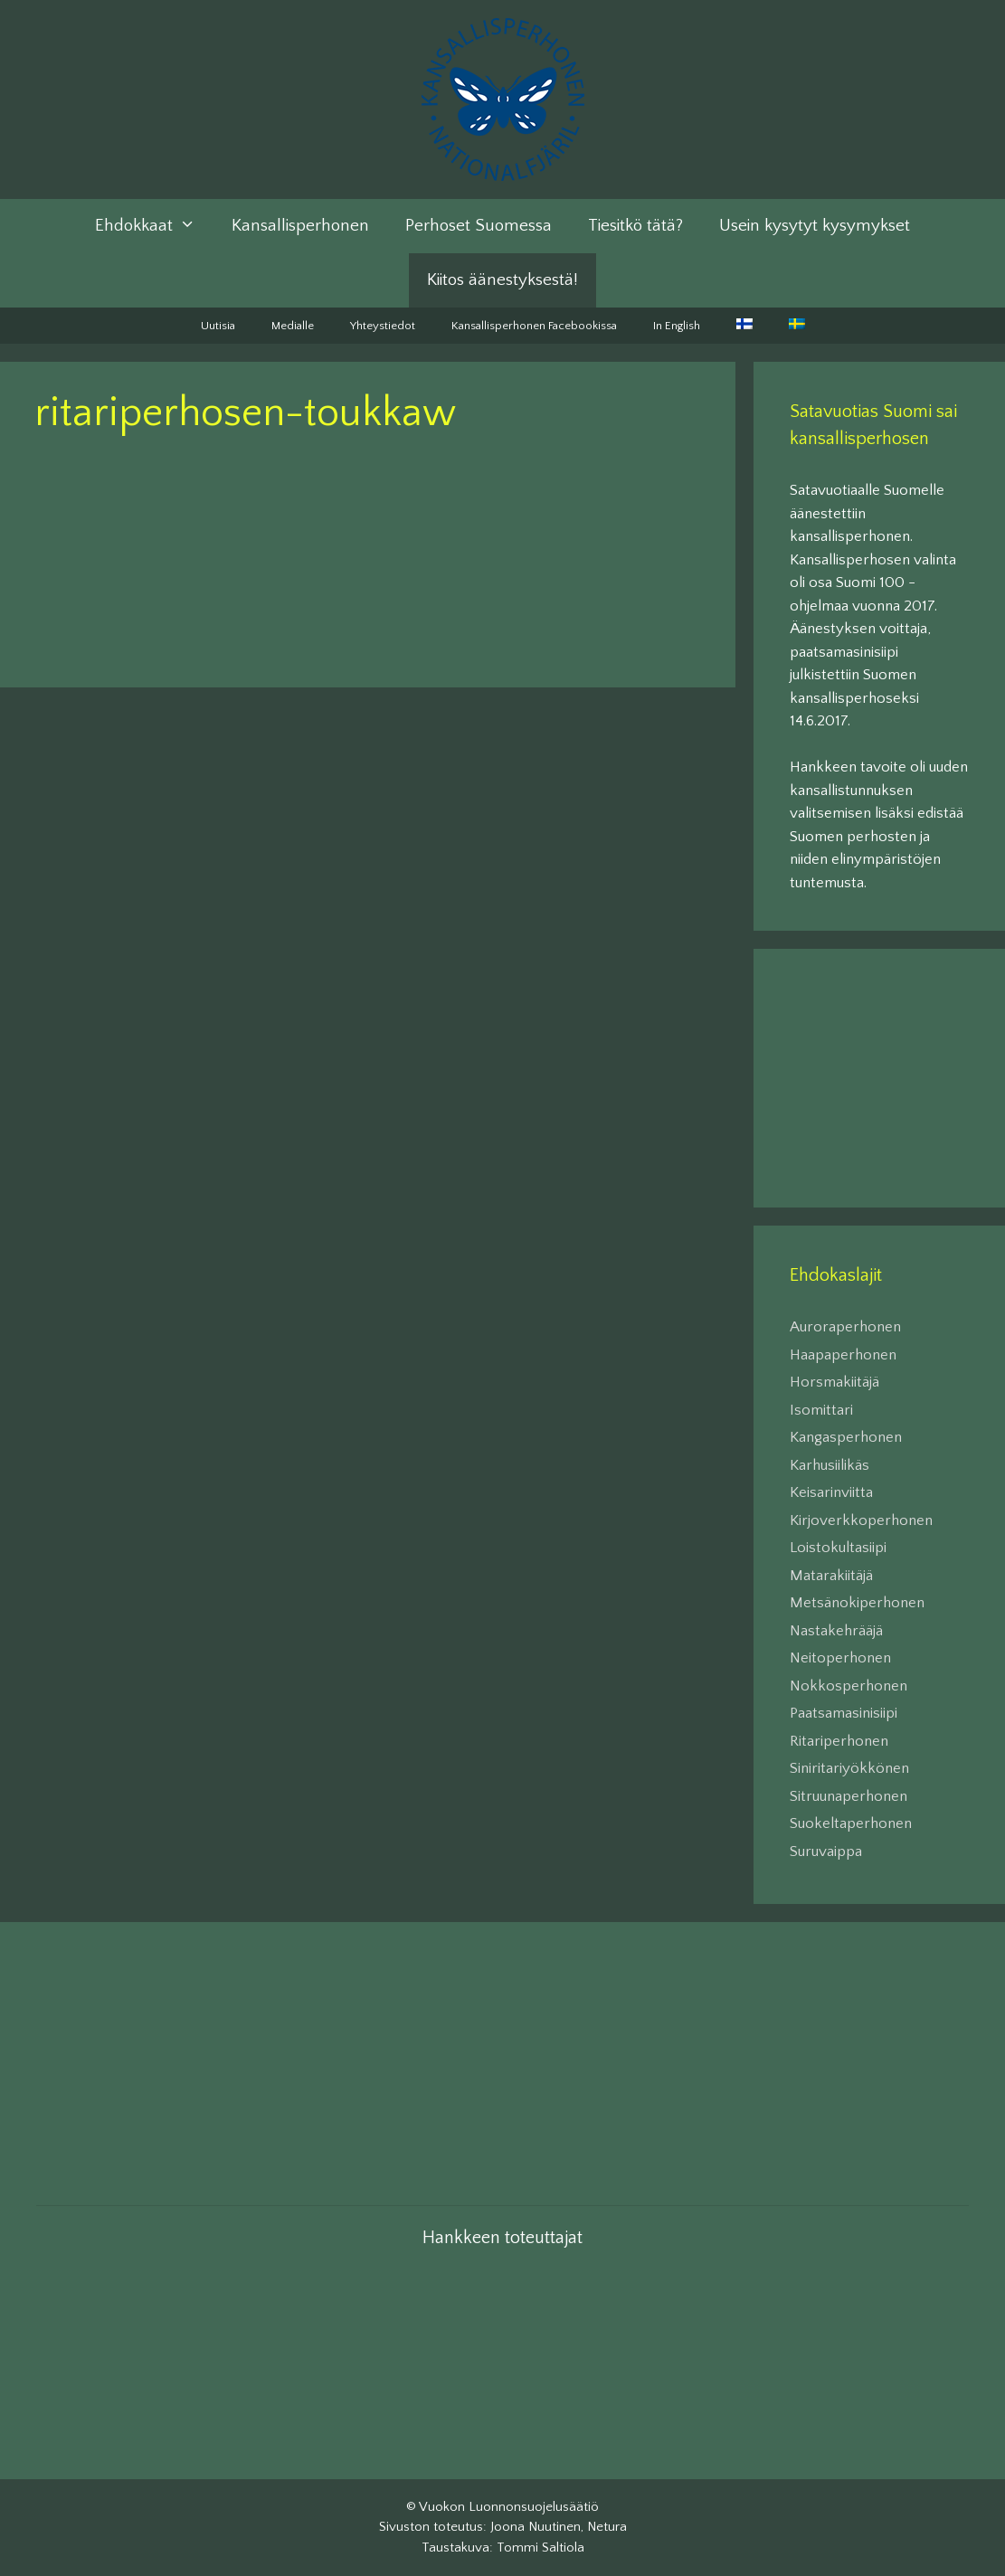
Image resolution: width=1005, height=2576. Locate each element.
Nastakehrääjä (836, 1631)
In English (676, 325)
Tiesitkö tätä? (635, 225)
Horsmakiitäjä (834, 1382)
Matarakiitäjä (831, 1575)
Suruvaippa (826, 1851)
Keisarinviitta (831, 1492)
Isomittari (821, 1410)
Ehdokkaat (154, 226)
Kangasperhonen (846, 1437)
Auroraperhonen (845, 1327)
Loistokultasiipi (838, 1547)
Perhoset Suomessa (478, 225)
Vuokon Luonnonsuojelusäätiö (509, 2506)
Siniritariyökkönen (849, 1768)
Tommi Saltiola (540, 2547)
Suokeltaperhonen (851, 1823)
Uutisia (218, 325)
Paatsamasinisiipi (843, 1713)
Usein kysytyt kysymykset (814, 225)
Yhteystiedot (382, 325)
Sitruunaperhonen (848, 1796)
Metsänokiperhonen (857, 1603)
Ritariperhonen (839, 1741)
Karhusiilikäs (829, 1465)
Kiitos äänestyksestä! (502, 279)
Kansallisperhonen (300, 225)
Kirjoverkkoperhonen (861, 1520)
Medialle (292, 325)
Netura (607, 2526)
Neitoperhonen (840, 1658)
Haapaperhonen (843, 1355)
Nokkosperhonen (848, 1686)
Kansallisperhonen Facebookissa (534, 325)
